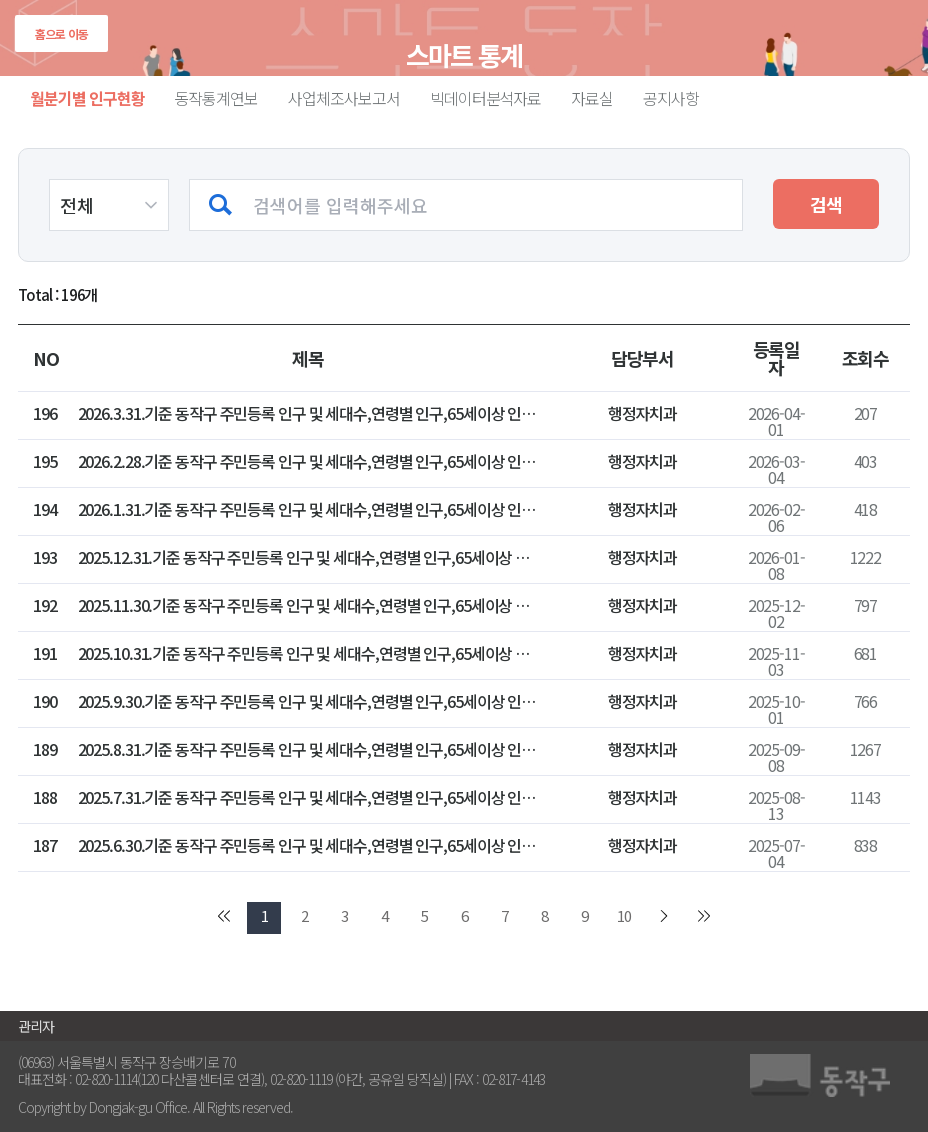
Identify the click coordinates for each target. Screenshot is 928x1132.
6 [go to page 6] (464, 915)
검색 (825, 204)
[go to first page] (224, 918)
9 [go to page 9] (584, 915)
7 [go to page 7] (504, 915)
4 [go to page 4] (384, 915)
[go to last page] (704, 918)
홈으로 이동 (61, 33)
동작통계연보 (217, 98)
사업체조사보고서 (344, 98)
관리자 (36, 1026)
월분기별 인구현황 (87, 98)
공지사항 (671, 98)
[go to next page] (664, 918)
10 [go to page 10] (624, 915)
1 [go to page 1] (264, 915)
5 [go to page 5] (424, 915)
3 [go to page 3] (344, 915)
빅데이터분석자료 (486, 98)
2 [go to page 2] (304, 915)
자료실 (592, 98)
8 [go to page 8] (544, 915)
